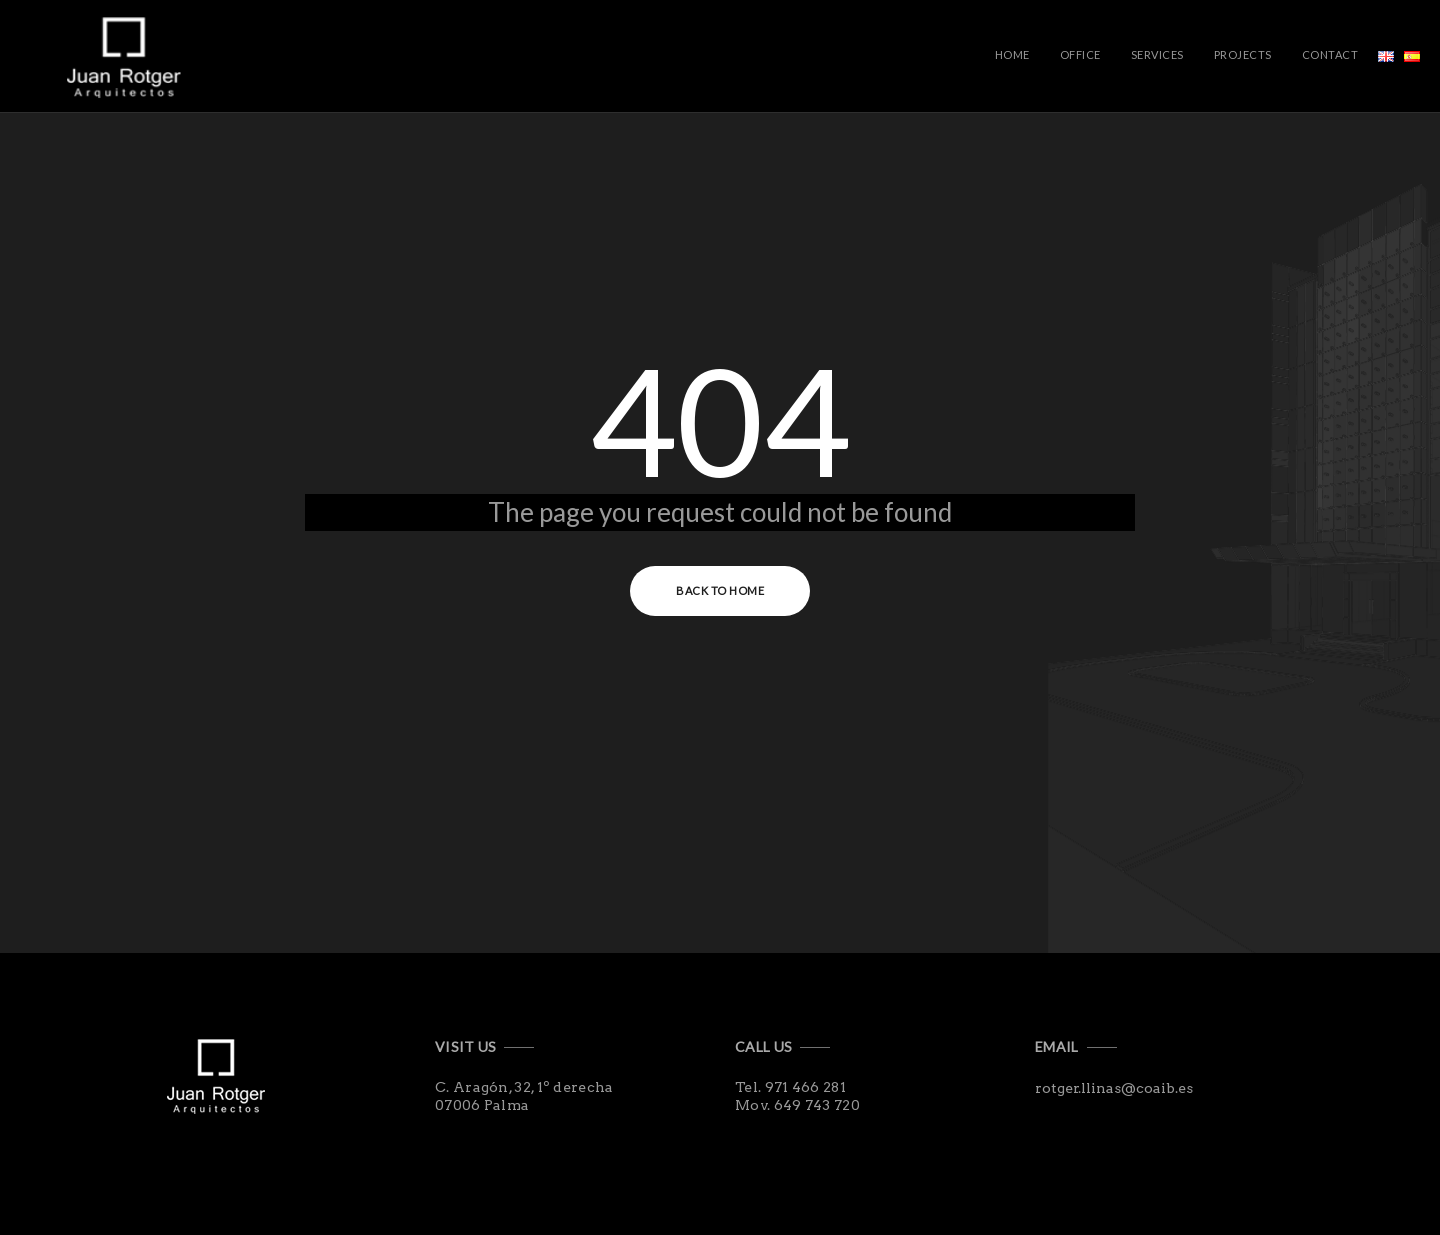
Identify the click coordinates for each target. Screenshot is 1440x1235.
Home (1012, 54)
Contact (1330, 54)
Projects (1243, 54)
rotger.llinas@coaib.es (1114, 1088)
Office (1080, 54)
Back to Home (720, 590)
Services (1157, 54)
